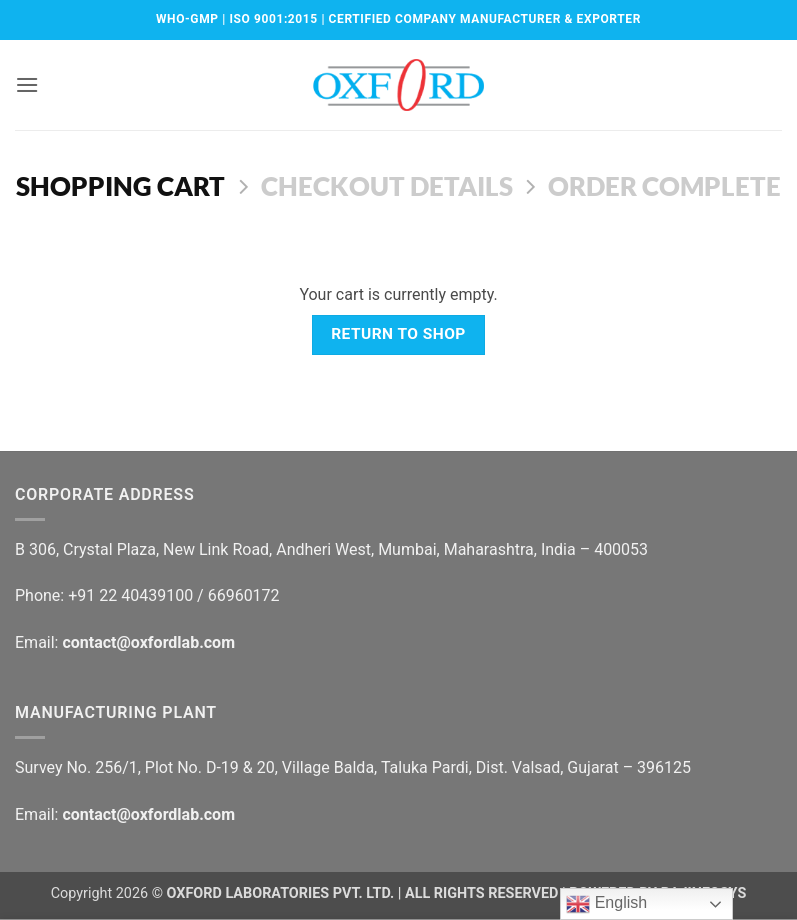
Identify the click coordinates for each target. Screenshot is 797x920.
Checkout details (387, 186)
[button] (27, 84)
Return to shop (398, 334)
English (606, 904)
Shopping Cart (120, 186)
